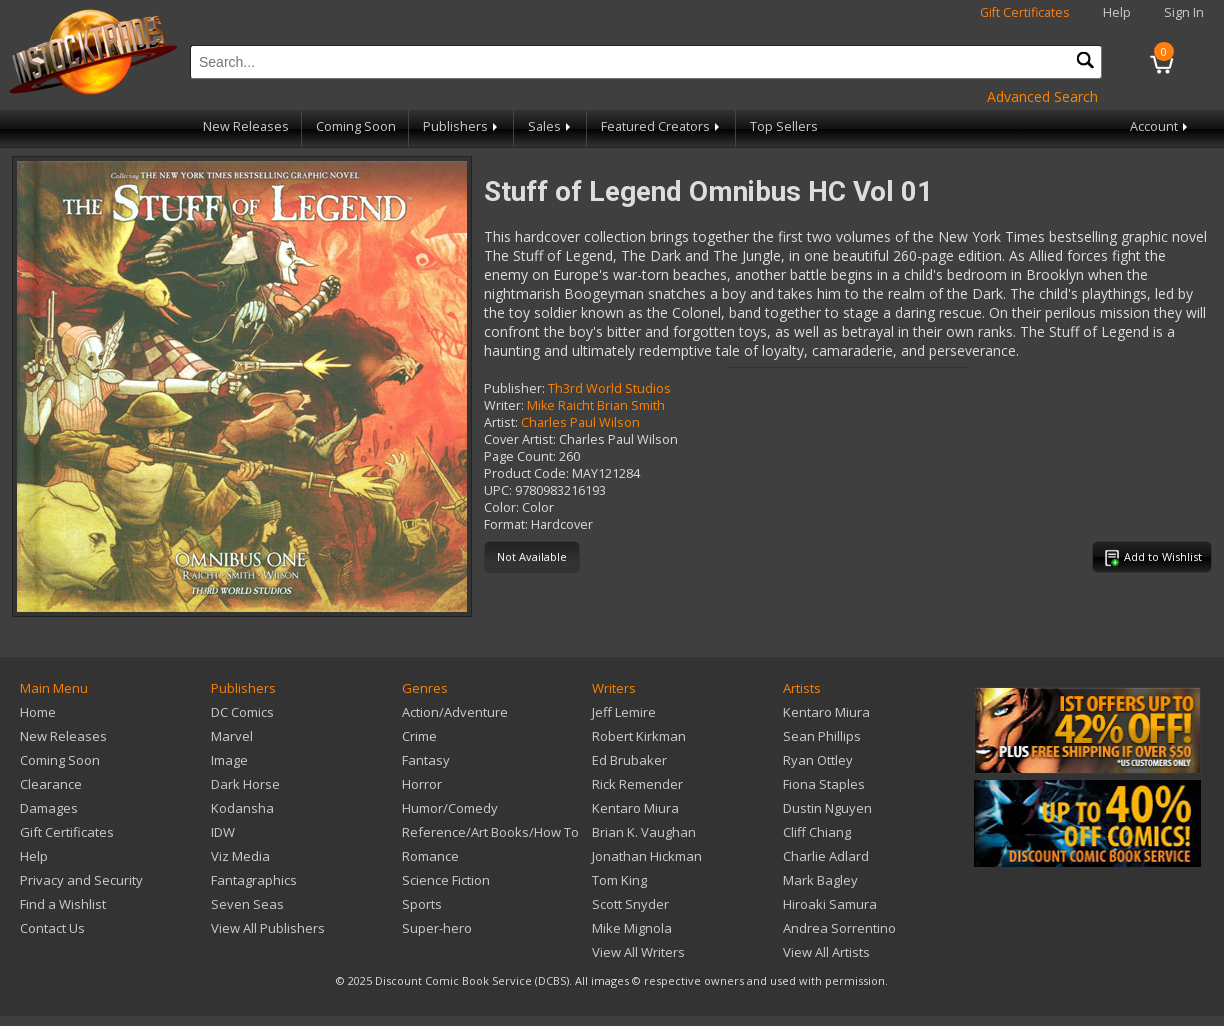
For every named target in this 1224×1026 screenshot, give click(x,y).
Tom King (619, 880)
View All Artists (826, 952)
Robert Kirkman (639, 736)
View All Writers (638, 952)
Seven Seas (247, 904)
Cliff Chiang (817, 832)
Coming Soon (356, 126)
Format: (506, 524)
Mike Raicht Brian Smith (596, 405)
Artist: (501, 422)
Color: (501, 507)
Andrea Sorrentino (839, 928)
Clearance (51, 784)
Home (38, 712)
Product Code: (526, 473)
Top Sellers (784, 126)
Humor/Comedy (450, 808)
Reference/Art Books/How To (490, 832)
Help (1117, 12)
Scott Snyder (630, 904)
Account (1160, 126)
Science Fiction (446, 880)
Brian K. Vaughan (644, 832)
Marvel (232, 736)
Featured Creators (662, 126)
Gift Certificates (1025, 12)
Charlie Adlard (826, 856)
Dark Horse (245, 784)
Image (229, 760)
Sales (551, 126)
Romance (430, 856)
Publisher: (514, 388)
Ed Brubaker (629, 760)
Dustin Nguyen (827, 808)
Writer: (504, 405)
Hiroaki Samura (830, 904)
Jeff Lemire (624, 712)
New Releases (246, 126)
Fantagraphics (254, 880)
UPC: (498, 490)
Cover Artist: (520, 439)
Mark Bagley (820, 880)
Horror (422, 784)
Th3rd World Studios (609, 388)
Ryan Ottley (818, 760)
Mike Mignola (632, 928)
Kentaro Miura (635, 808)
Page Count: (520, 456)
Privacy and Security (81, 880)
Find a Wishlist (63, 904)
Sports (422, 904)
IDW (223, 832)
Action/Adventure (455, 712)
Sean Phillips (822, 736)
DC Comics (242, 712)
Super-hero (437, 928)
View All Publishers (268, 928)
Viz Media (240, 856)
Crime (419, 736)
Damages (49, 808)
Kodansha (242, 808)
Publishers (462, 126)
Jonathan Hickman (647, 856)
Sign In (1184, 12)
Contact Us (52, 928)
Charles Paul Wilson (580, 422)
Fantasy (426, 760)
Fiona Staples (824, 784)
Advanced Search (1042, 96)
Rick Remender (637, 784)
